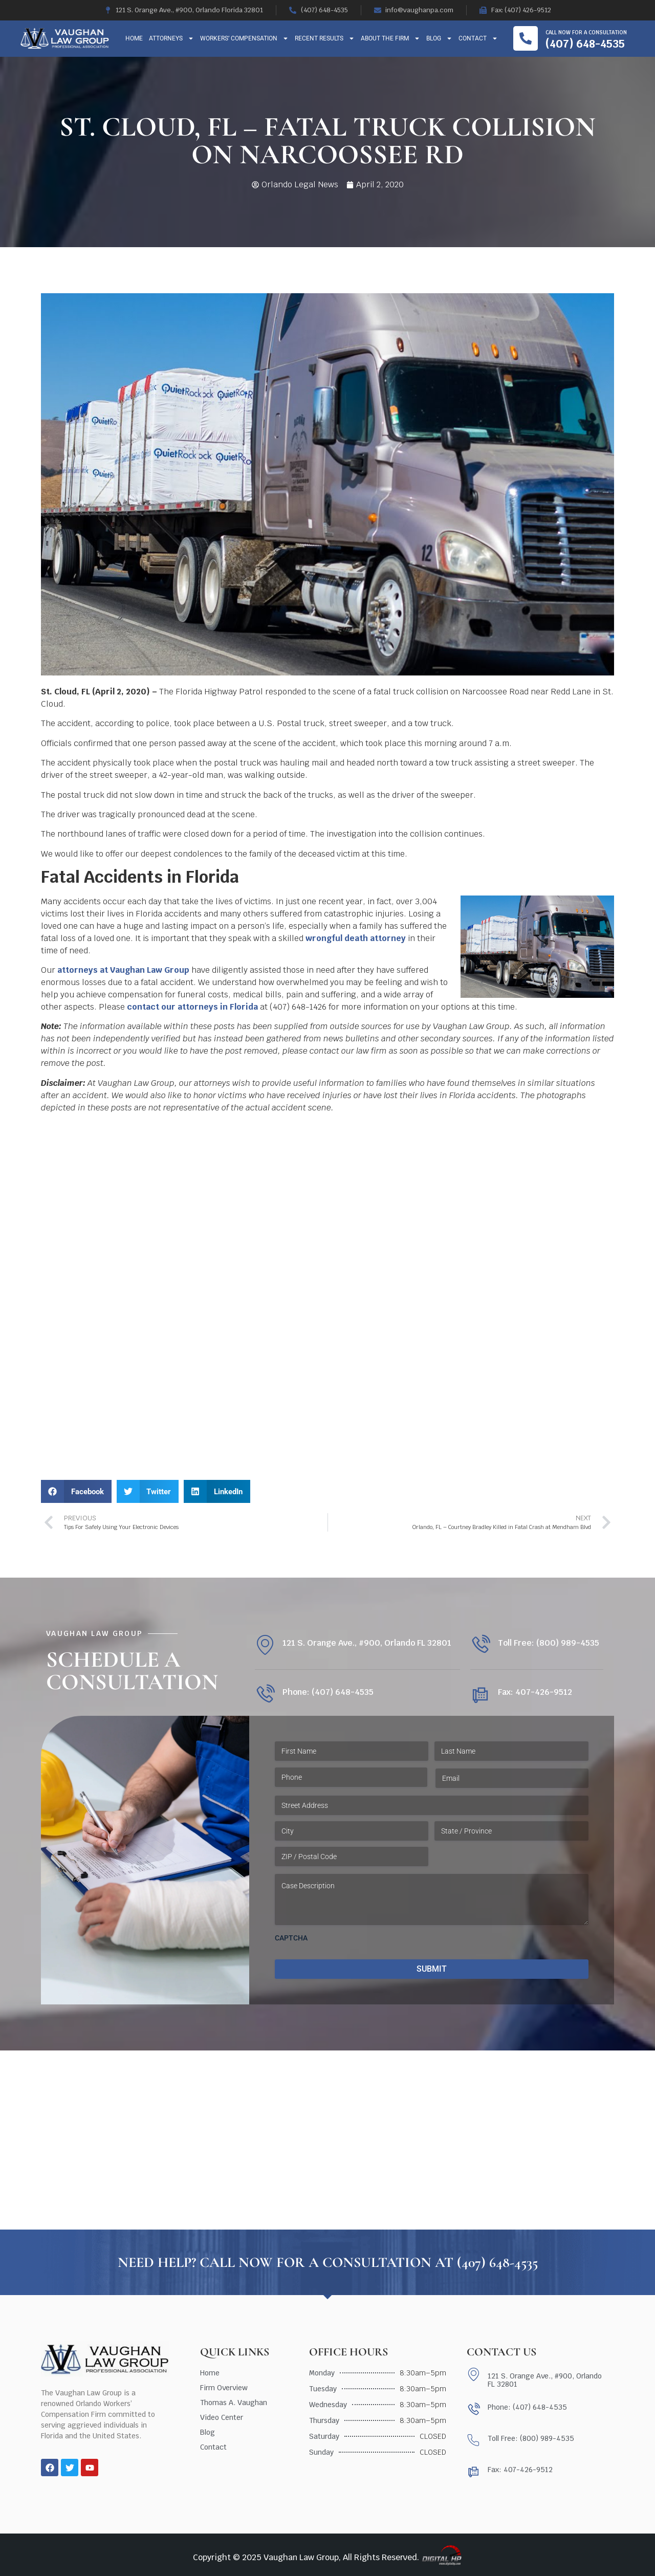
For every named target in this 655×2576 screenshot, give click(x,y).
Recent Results (325, 38)
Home (134, 38)
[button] (76, 1491)
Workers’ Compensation (244, 38)
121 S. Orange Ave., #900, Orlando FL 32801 (366, 1643)
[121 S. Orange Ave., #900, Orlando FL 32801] (265, 1645)
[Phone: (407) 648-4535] (265, 1695)
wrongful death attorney (355, 938)
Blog (439, 38)
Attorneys (171, 38)
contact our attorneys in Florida (192, 1006)
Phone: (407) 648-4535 (328, 1692)
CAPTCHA (291, 1938)
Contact (478, 38)
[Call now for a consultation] (525, 38)
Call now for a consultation (586, 32)
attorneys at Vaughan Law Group (123, 970)
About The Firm (390, 38)
